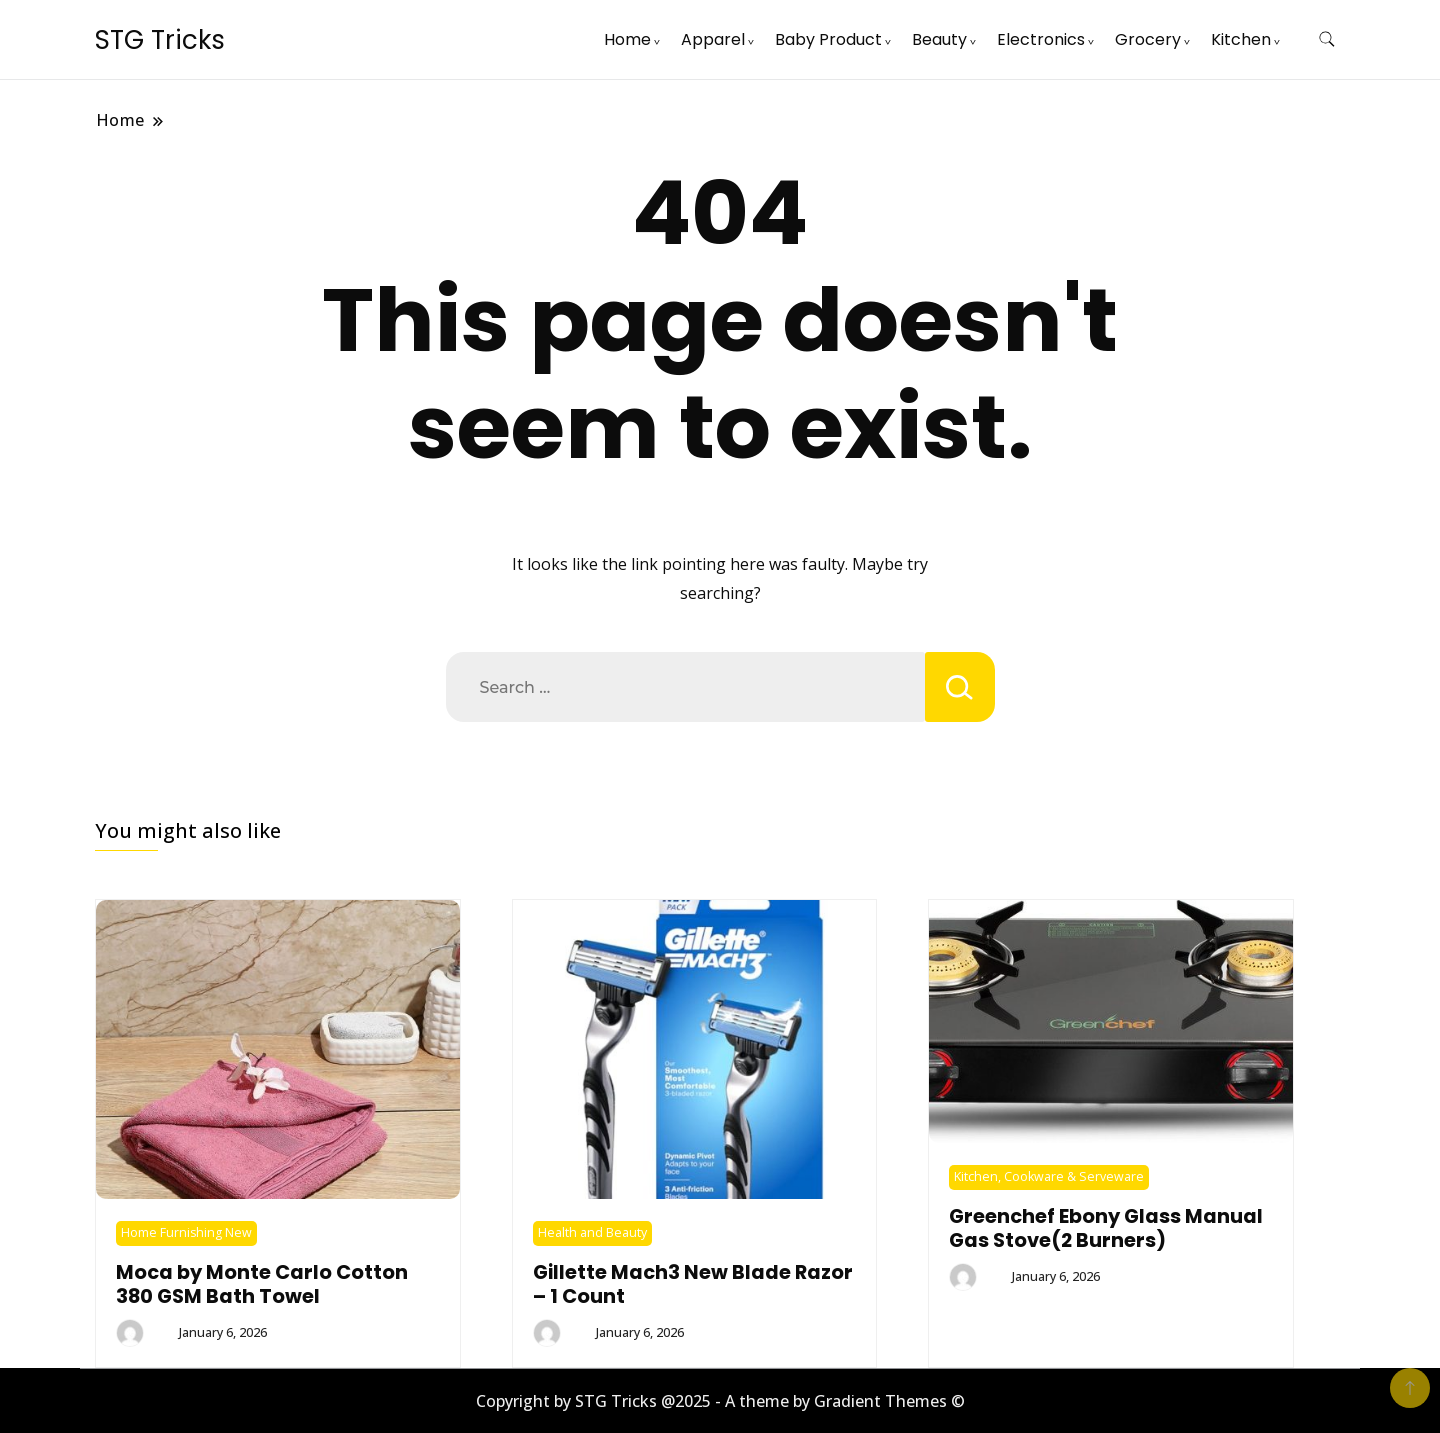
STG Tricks (160, 40)
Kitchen (1241, 39)
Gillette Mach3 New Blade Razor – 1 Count (693, 1284)
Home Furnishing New (186, 1232)
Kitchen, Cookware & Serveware (1049, 1176)
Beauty (939, 39)
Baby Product (828, 39)
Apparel (713, 39)
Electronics (1041, 39)
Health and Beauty (592, 1232)
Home (627, 39)
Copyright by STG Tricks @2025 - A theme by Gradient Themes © (720, 1401)
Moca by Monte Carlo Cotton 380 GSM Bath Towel (262, 1284)
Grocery (1148, 39)
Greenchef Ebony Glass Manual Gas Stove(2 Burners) (1106, 1228)
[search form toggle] (1327, 39)
